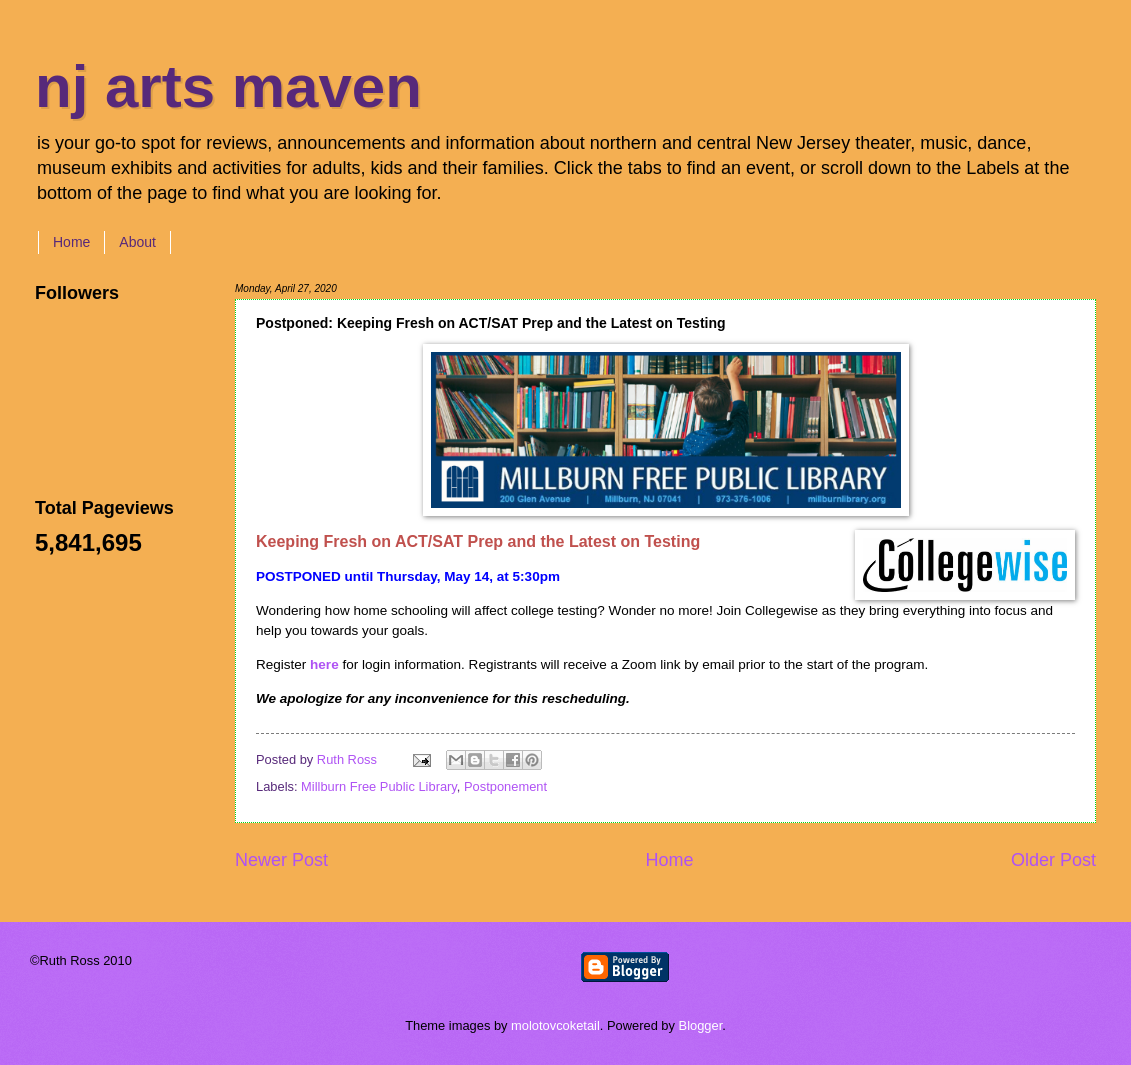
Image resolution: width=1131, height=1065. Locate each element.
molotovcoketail (555, 1025)
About (137, 242)
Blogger (701, 1025)
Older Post (1053, 860)
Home (71, 242)
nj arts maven (228, 86)
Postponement (505, 786)
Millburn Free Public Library (379, 786)
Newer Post (281, 860)
